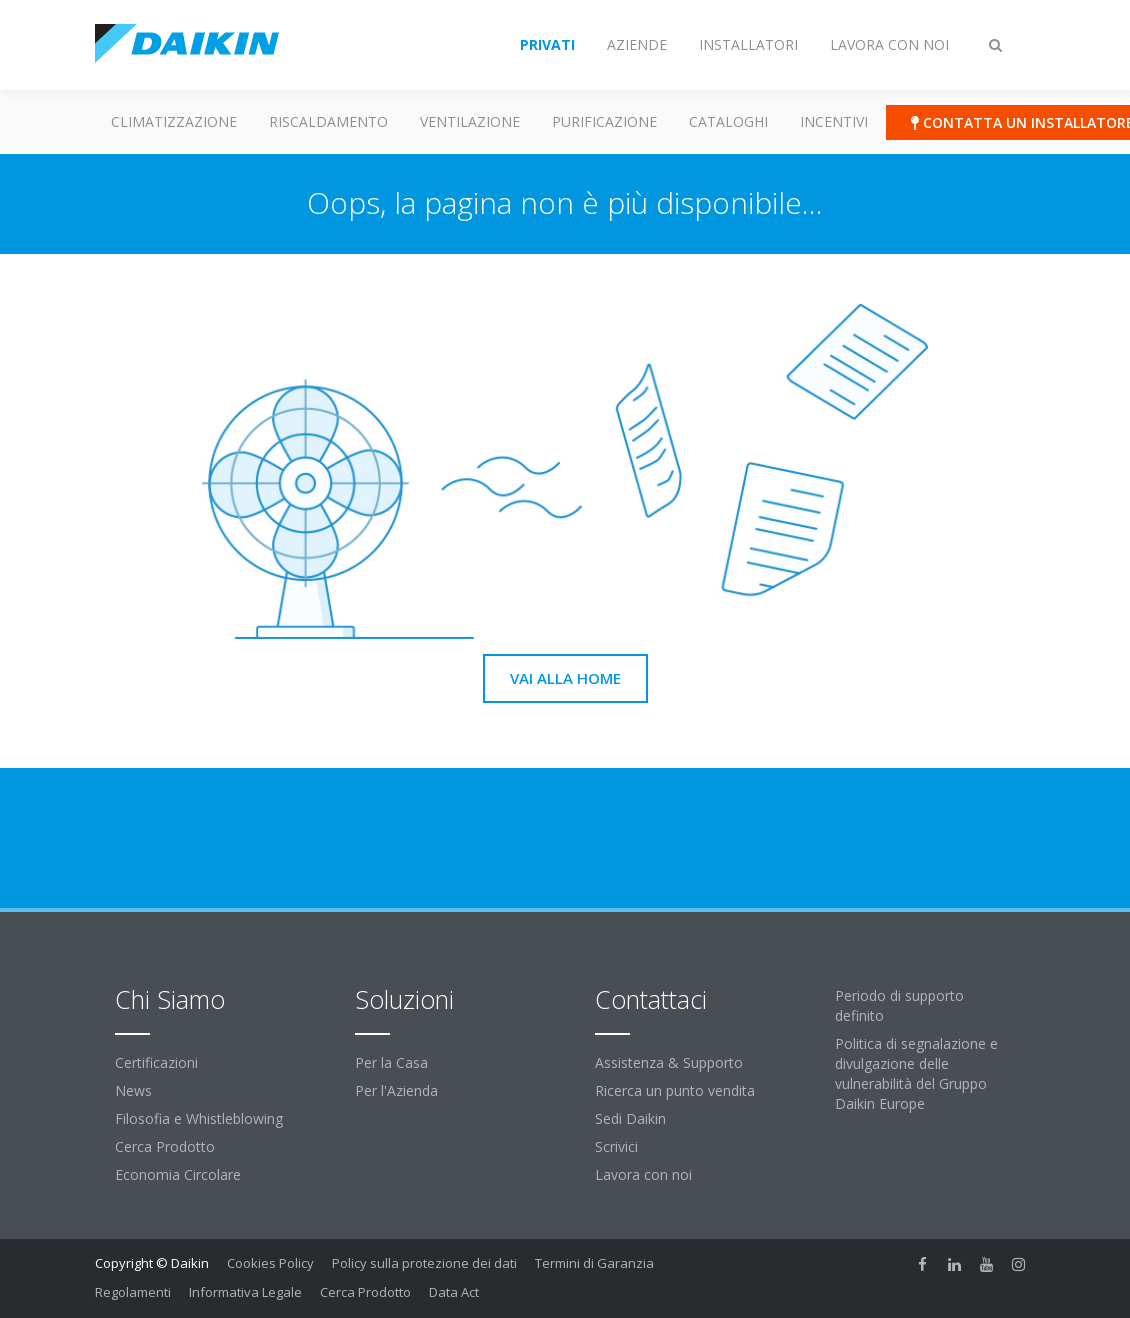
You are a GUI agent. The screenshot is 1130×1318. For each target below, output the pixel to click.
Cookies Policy (270, 1263)
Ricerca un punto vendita (675, 1090)
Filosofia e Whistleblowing (199, 1118)
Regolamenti (133, 1292)
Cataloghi (728, 121)
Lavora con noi (643, 1174)
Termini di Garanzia (594, 1263)
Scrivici (616, 1146)
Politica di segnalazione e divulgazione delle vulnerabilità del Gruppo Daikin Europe (916, 1073)
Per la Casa (391, 1062)
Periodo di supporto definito (899, 1005)
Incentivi (834, 121)
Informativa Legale (245, 1292)
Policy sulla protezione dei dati (424, 1263)
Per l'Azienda (396, 1090)
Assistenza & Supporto (669, 1062)
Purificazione (604, 121)
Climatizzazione (174, 121)
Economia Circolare (178, 1174)
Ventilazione (470, 121)
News (133, 1090)
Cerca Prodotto (165, 1146)
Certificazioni (156, 1062)
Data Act (454, 1292)
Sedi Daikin (630, 1118)
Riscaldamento (328, 121)
